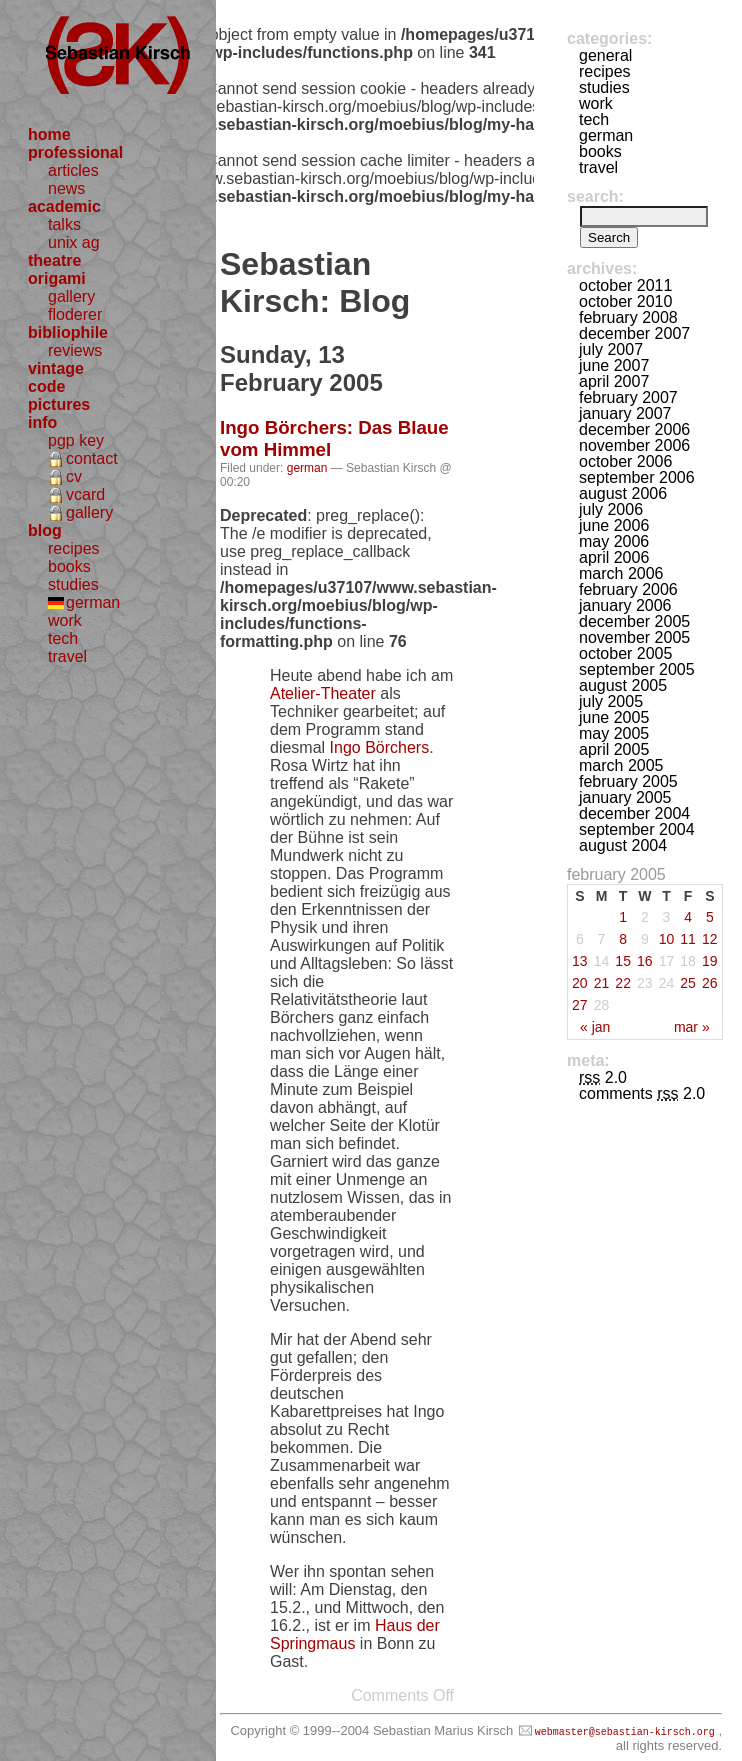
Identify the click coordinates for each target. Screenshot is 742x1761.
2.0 (603, 1077)
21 (602, 983)
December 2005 (634, 621)
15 (623, 961)
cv (74, 476)
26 (710, 983)
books (69, 566)
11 (688, 939)
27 (580, 1005)
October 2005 (625, 653)
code (46, 386)
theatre (54, 260)
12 (710, 939)
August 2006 (623, 493)
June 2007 (614, 365)
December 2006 (634, 429)
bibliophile (68, 332)
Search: (595, 196)
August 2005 (623, 685)
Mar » (692, 1027)
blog (45, 530)
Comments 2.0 (642, 1093)
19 (710, 961)
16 (645, 961)
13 (580, 961)
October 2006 (625, 461)
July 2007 (611, 349)
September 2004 (637, 829)
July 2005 (611, 701)
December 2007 (634, 333)
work (65, 620)
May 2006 (614, 541)
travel (67, 656)
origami (57, 278)
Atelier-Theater (323, 693)
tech (63, 638)
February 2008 (628, 317)
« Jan (595, 1027)
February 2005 (628, 781)
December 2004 (634, 813)
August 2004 (623, 845)
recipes (74, 548)
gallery (71, 296)
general (605, 55)
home (49, 134)
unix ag (74, 242)
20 (580, 983)
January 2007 (625, 413)
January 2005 (625, 797)
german (93, 602)
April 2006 (614, 557)
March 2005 (621, 765)
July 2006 (611, 509)
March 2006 (621, 573)
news (66, 188)
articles (73, 170)
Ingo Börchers (380, 747)
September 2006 (637, 477)
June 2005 (614, 717)
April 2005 (614, 749)
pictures (59, 404)
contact (92, 458)
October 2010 (625, 301)
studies (73, 584)
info (42, 422)
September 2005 (637, 669)
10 (667, 939)
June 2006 (614, 525)
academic (64, 206)
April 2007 (614, 381)
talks (64, 224)
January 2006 (625, 605)
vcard (85, 494)
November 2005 (634, 637)
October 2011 (625, 285)
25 (688, 983)
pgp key (76, 440)
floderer (75, 314)
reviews (75, 350)
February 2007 (628, 397)
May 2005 (614, 733)
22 (623, 983)
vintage (56, 368)
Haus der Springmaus (355, 1634)
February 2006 (628, 589)
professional (75, 152)
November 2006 (634, 445)
